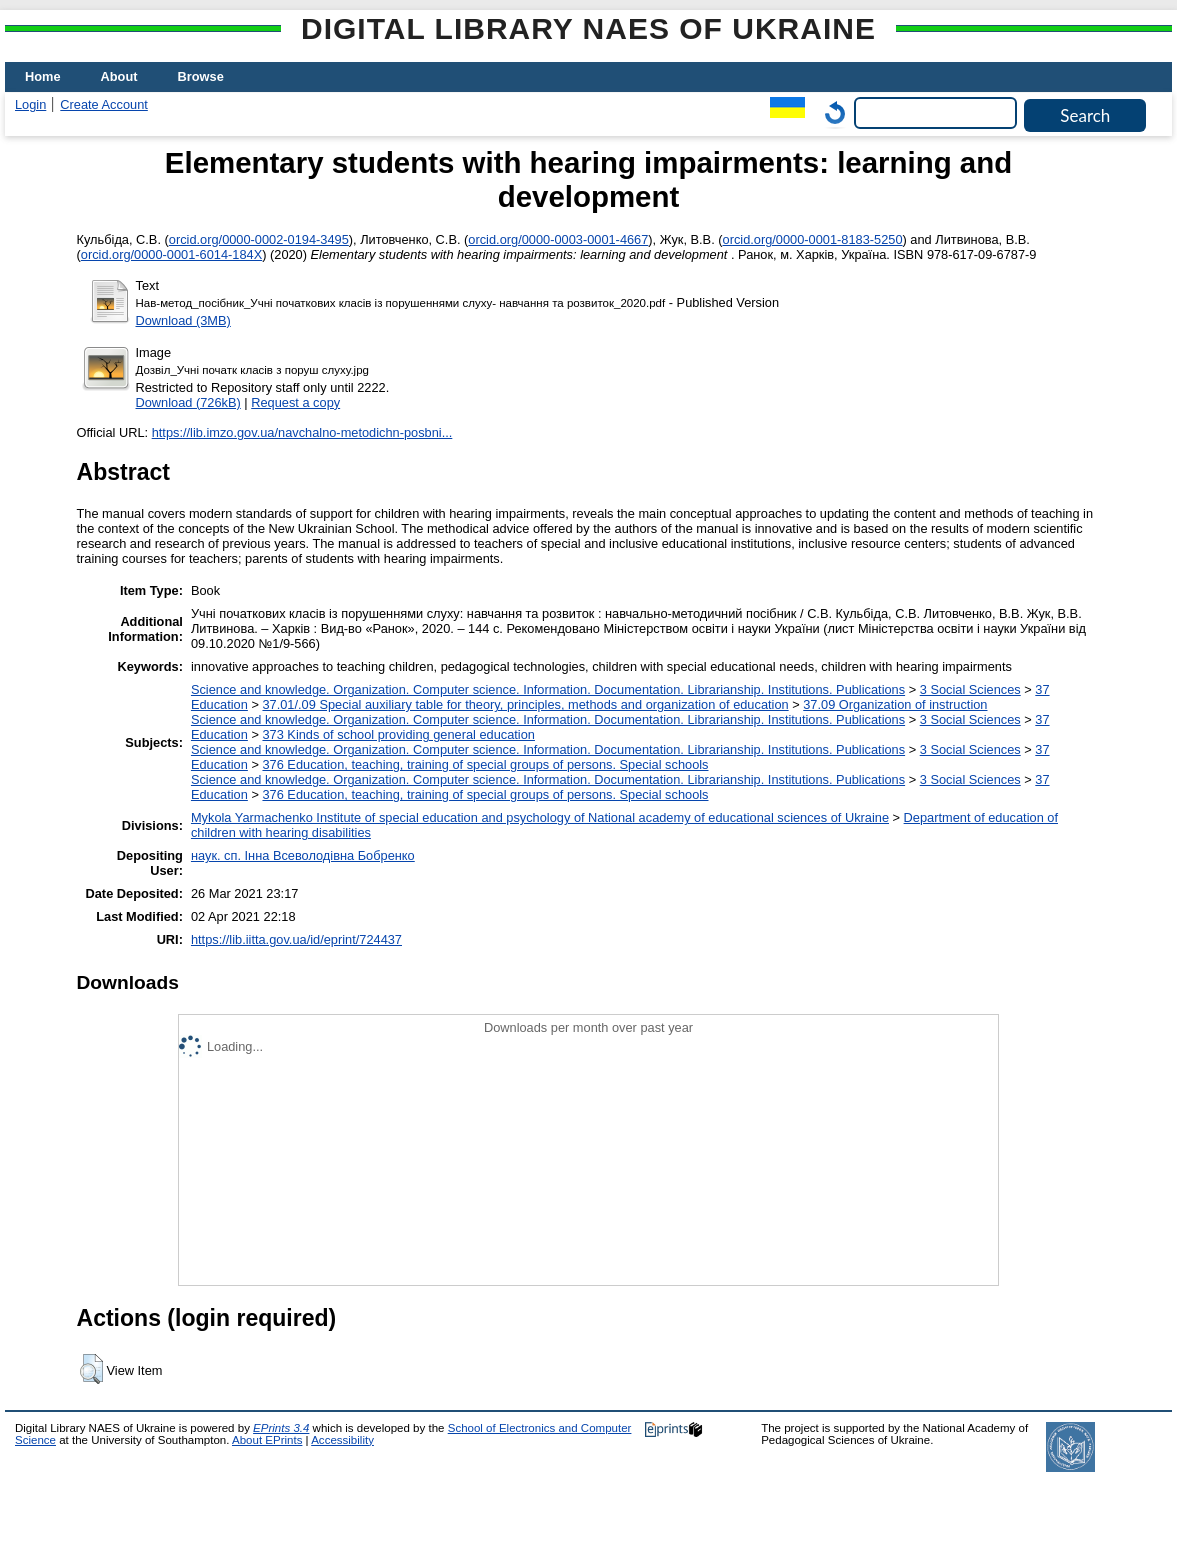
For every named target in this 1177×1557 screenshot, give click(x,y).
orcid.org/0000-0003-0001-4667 (558, 239)
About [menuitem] (119, 76)
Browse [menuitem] (201, 76)
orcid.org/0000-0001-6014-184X (171, 254)
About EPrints (267, 1440)
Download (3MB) (183, 320)
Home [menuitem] (43, 76)
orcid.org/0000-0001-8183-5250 (813, 239)
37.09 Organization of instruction (895, 704)
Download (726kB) (188, 402)
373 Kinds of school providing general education (398, 734)
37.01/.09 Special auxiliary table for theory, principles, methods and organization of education (525, 704)
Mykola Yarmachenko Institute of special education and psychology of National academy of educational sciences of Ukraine (540, 817)
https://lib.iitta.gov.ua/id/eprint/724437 (296, 939)
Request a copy (295, 402)
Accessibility (342, 1440)
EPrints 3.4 (281, 1428)
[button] (91, 1369)
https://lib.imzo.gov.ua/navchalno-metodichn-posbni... (302, 432)
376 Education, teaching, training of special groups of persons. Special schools (485, 764)
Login (30, 104)
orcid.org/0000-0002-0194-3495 (259, 239)
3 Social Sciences (970, 689)
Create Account (104, 104)
